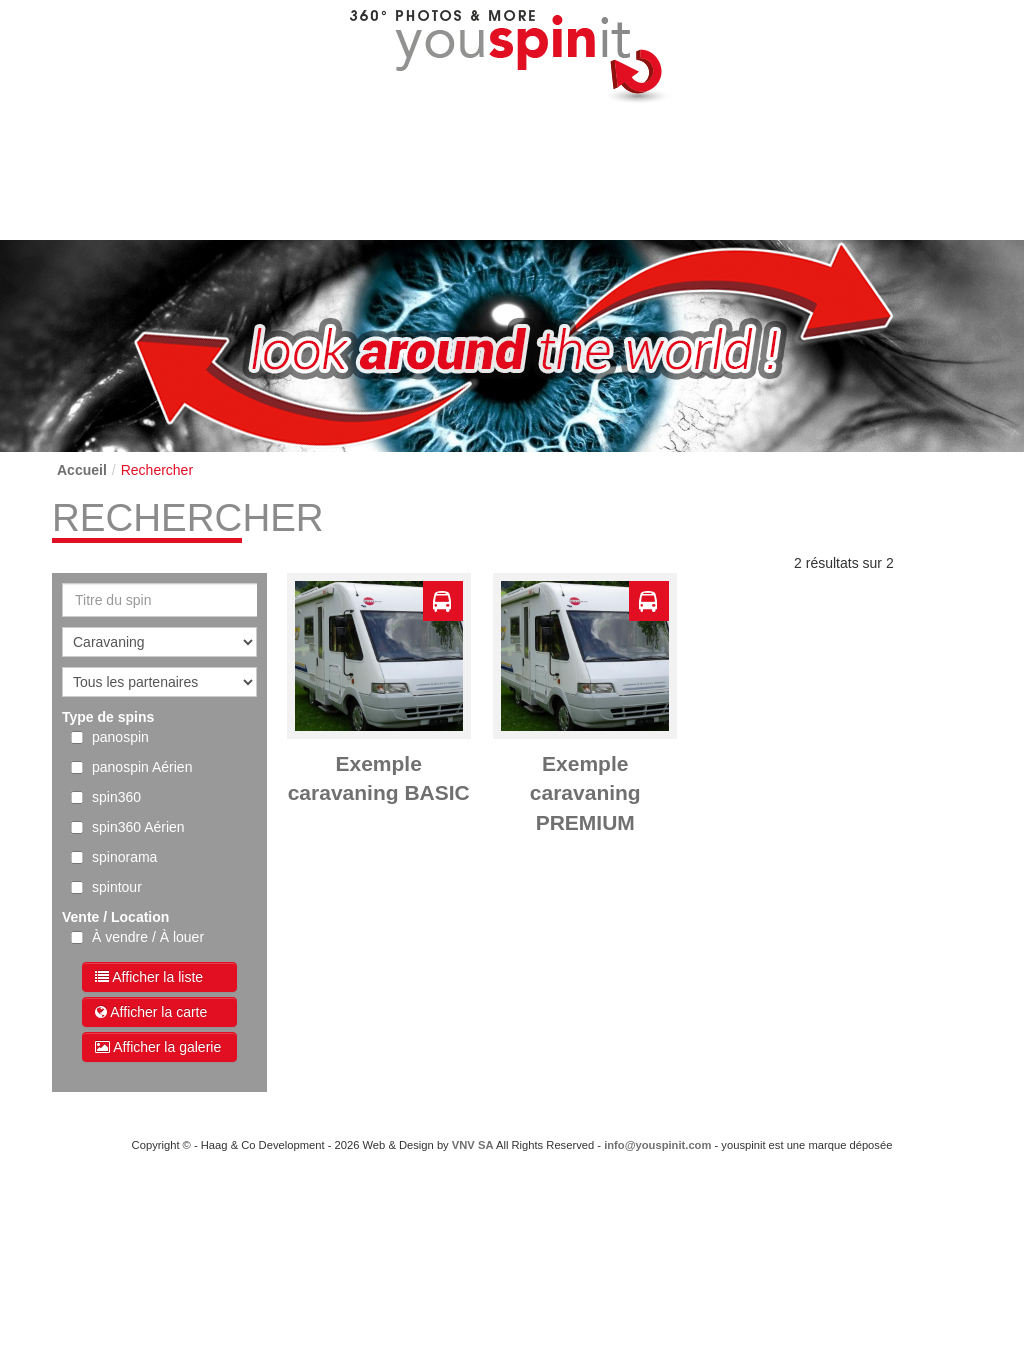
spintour (117, 887)
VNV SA (473, 1145)
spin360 (116, 797)
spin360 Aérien (138, 827)
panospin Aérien (142, 767)
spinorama (124, 857)
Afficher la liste (149, 977)
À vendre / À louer (148, 937)
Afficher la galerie (158, 1047)
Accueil (82, 470)
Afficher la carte (151, 1012)
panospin (120, 737)
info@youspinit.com (657, 1145)
